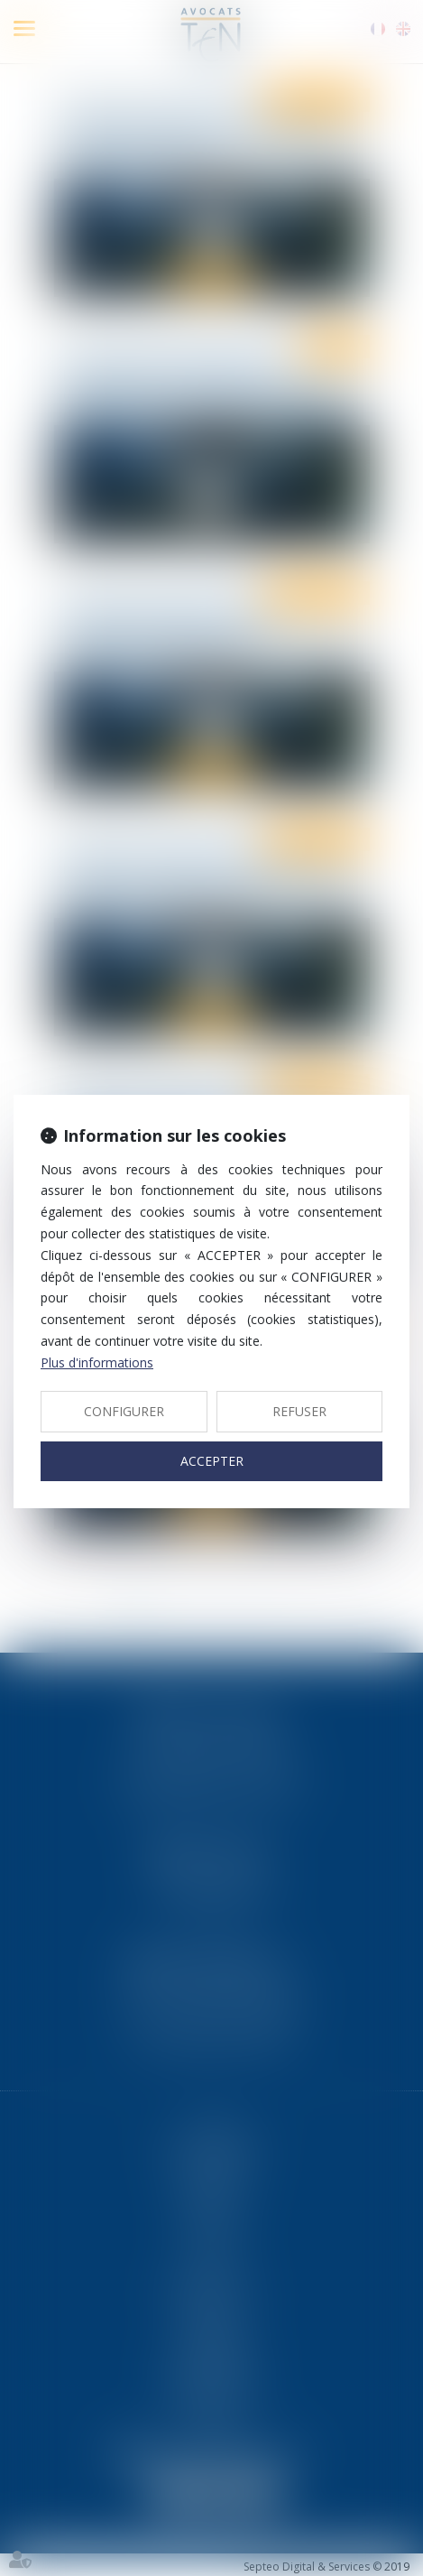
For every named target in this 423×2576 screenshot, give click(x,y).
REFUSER (299, 1411)
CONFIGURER (124, 1411)
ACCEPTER (212, 1460)
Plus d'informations (97, 1362)
